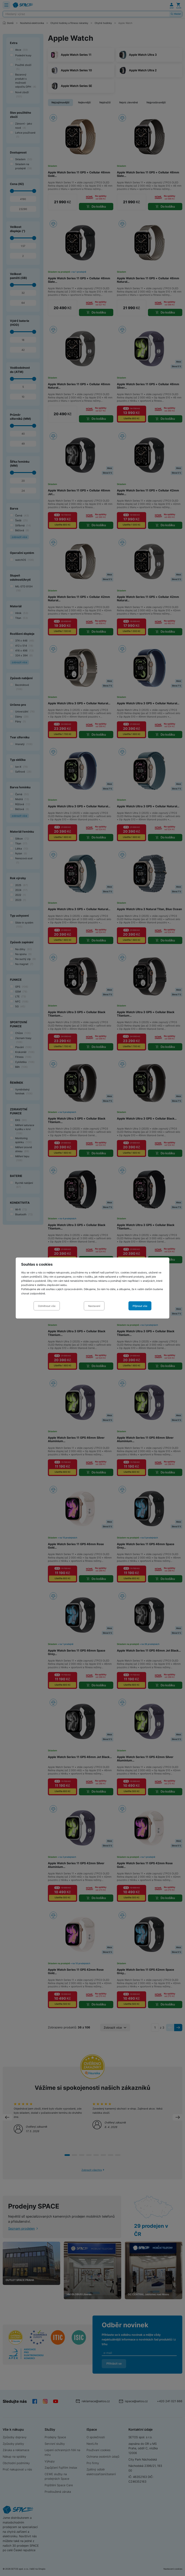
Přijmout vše (140, 1305)
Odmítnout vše (46, 1305)
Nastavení (94, 1305)
